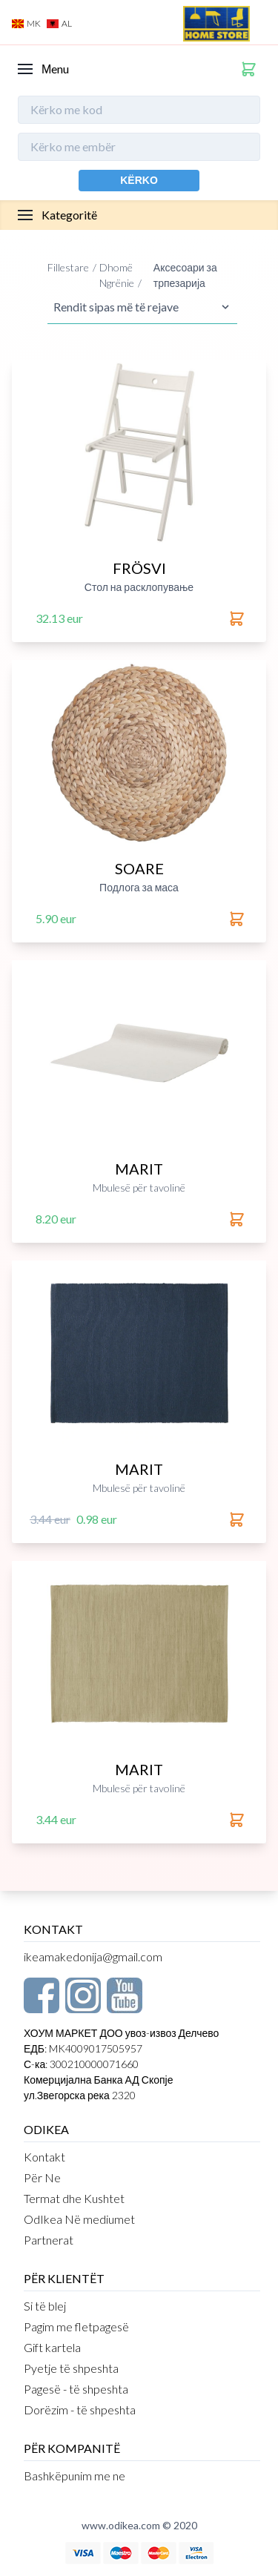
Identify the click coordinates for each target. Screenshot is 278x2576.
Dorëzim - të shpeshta (80, 2409)
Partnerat (48, 2240)
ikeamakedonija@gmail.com (93, 1956)
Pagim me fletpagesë (76, 2326)
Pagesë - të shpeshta (76, 2389)
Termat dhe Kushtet (74, 2198)
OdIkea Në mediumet (79, 2219)
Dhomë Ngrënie (116, 275)
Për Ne (42, 2177)
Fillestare (68, 267)
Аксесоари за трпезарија (185, 275)
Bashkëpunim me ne (74, 2475)
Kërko (139, 180)
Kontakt (44, 2157)
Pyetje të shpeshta (71, 2368)
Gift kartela (52, 2347)
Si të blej (45, 2306)
